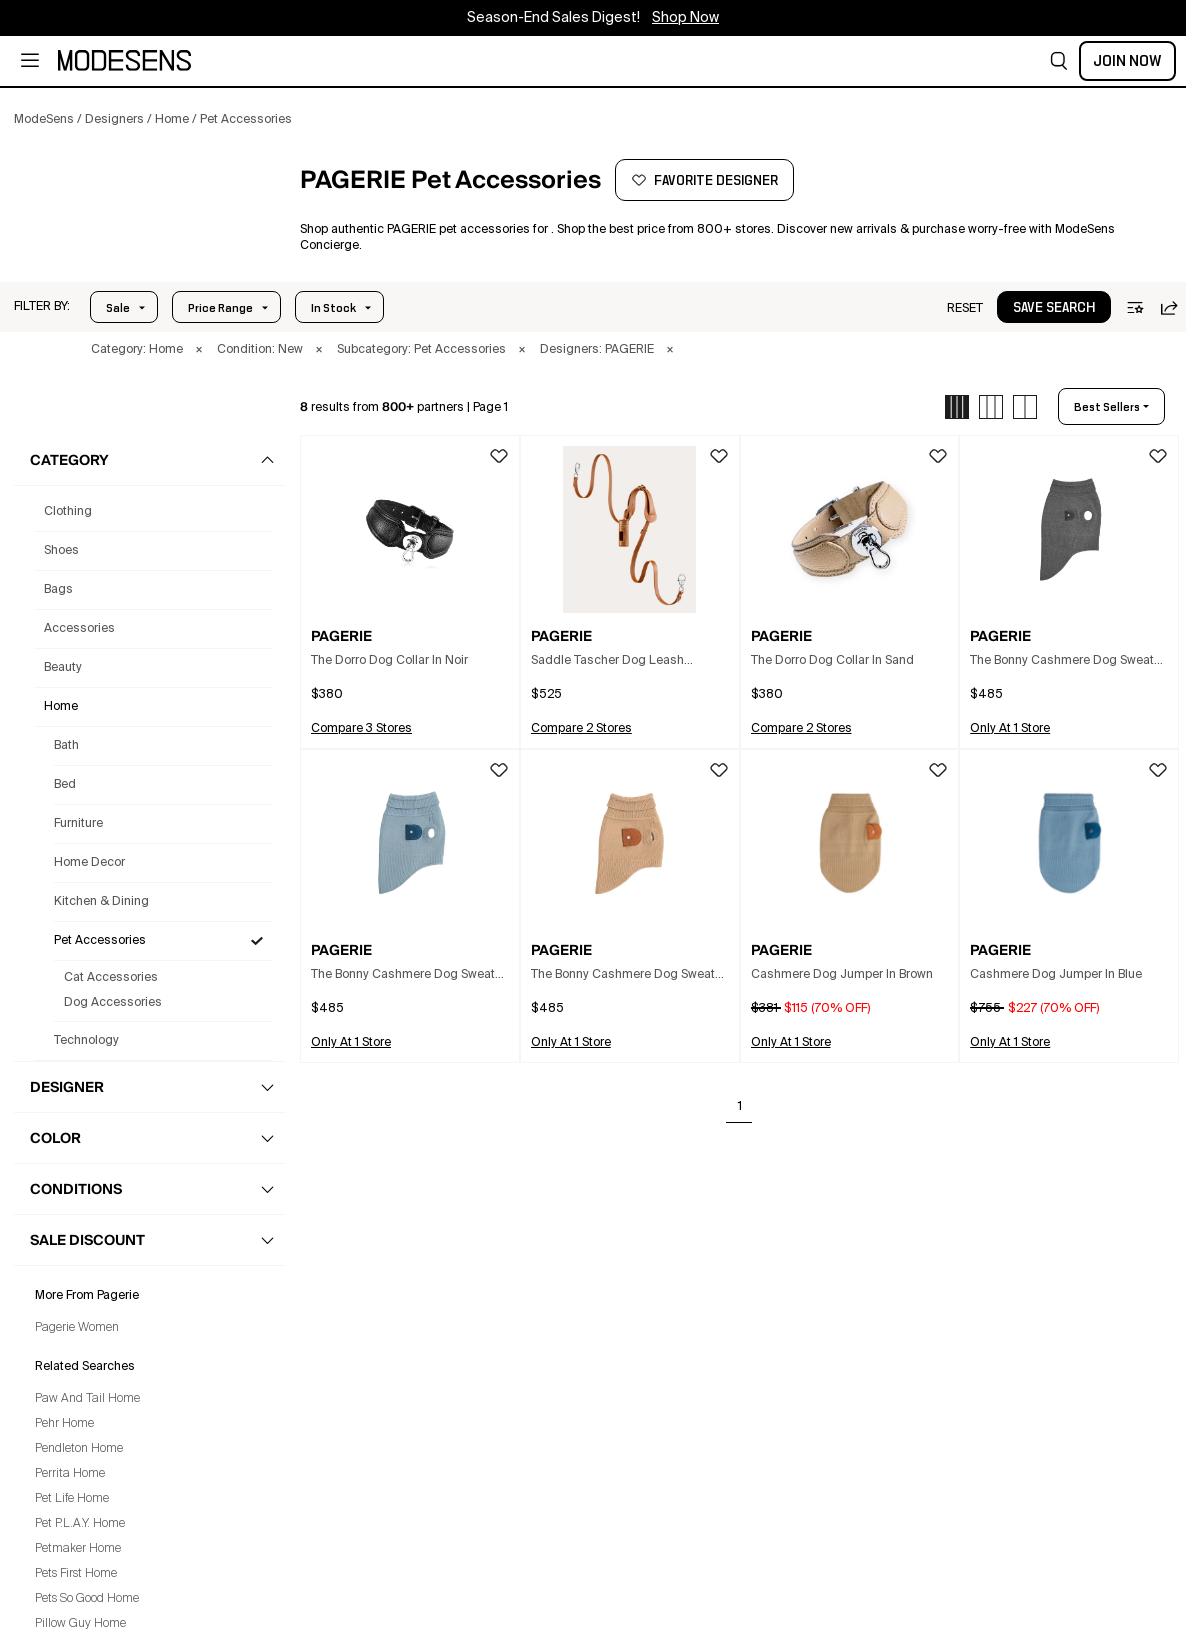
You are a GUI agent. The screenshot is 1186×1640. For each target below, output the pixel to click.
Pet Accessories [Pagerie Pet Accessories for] (100, 941)
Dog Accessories (113, 1003)
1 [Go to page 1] (740, 1107)
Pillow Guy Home (80, 1624)
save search (1054, 308)
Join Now (1127, 61)
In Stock (333, 308)
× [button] (199, 350)
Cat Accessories (111, 978)
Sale (118, 308)
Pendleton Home (79, 1449)
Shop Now (685, 18)
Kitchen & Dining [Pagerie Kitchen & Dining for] (101, 902)
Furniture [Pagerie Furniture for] (78, 824)
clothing (68, 512)
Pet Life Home (72, 1499)
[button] (1059, 61)
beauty (63, 668)
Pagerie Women (77, 1328)
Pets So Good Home (87, 1599)
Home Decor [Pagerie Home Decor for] (89, 863)
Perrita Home (70, 1474)
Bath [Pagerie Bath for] (66, 746)
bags (58, 590)
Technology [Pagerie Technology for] (86, 1041)
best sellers (1107, 407)
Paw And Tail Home (87, 1399)
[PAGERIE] (146, 217)
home (61, 707)
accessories (79, 629)
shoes (61, 551)
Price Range (220, 308)
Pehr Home (64, 1424)
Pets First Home (76, 1574)
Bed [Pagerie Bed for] (65, 785)
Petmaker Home (78, 1549)
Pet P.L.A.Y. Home (80, 1524)
